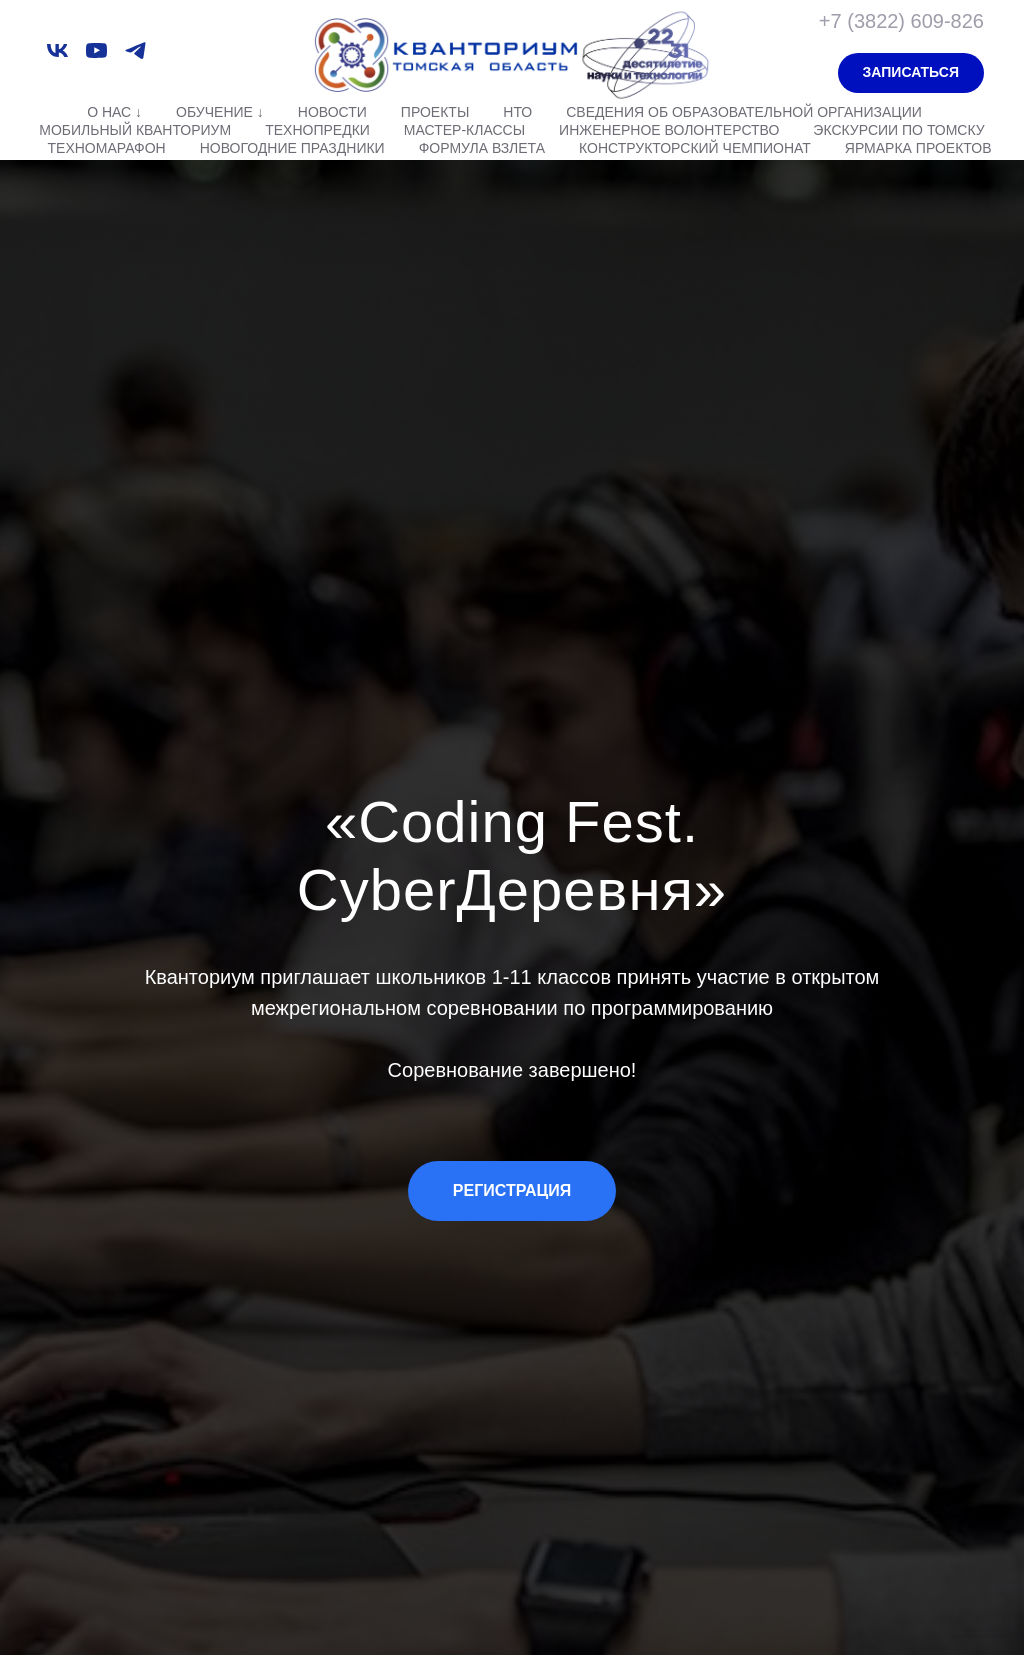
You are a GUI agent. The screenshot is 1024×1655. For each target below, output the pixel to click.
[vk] (57, 50)
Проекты (435, 112)
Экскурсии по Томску (898, 130)
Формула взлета (482, 148)
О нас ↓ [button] (114, 112)
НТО (517, 112)
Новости (332, 112)
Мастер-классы (464, 130)
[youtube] (96, 50)
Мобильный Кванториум (135, 130)
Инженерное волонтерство (669, 130)
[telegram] (135, 50)
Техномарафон (107, 148)
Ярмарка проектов (918, 148)
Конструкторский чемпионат (695, 148)
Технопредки (317, 130)
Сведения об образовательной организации (744, 112)
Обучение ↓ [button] (220, 112)
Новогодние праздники (292, 148)
